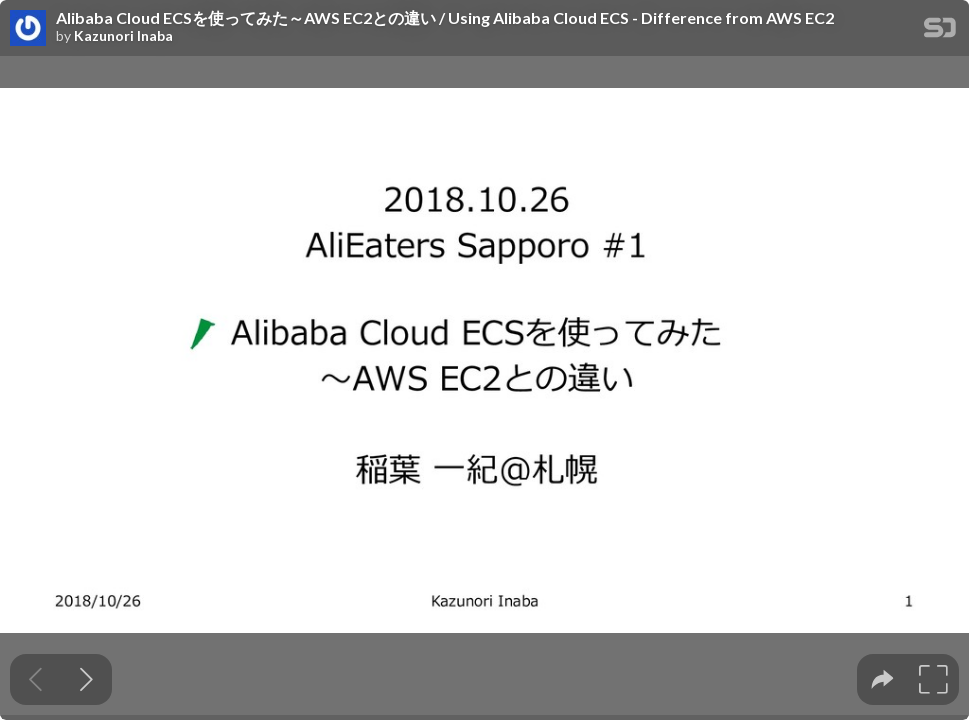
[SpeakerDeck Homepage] (940, 31)
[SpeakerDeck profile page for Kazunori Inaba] (28, 29)
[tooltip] (882, 679)
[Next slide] (86, 679)
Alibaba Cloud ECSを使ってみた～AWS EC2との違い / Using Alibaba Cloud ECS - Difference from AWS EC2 (445, 18)
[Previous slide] (35, 679)
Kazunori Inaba (123, 36)
